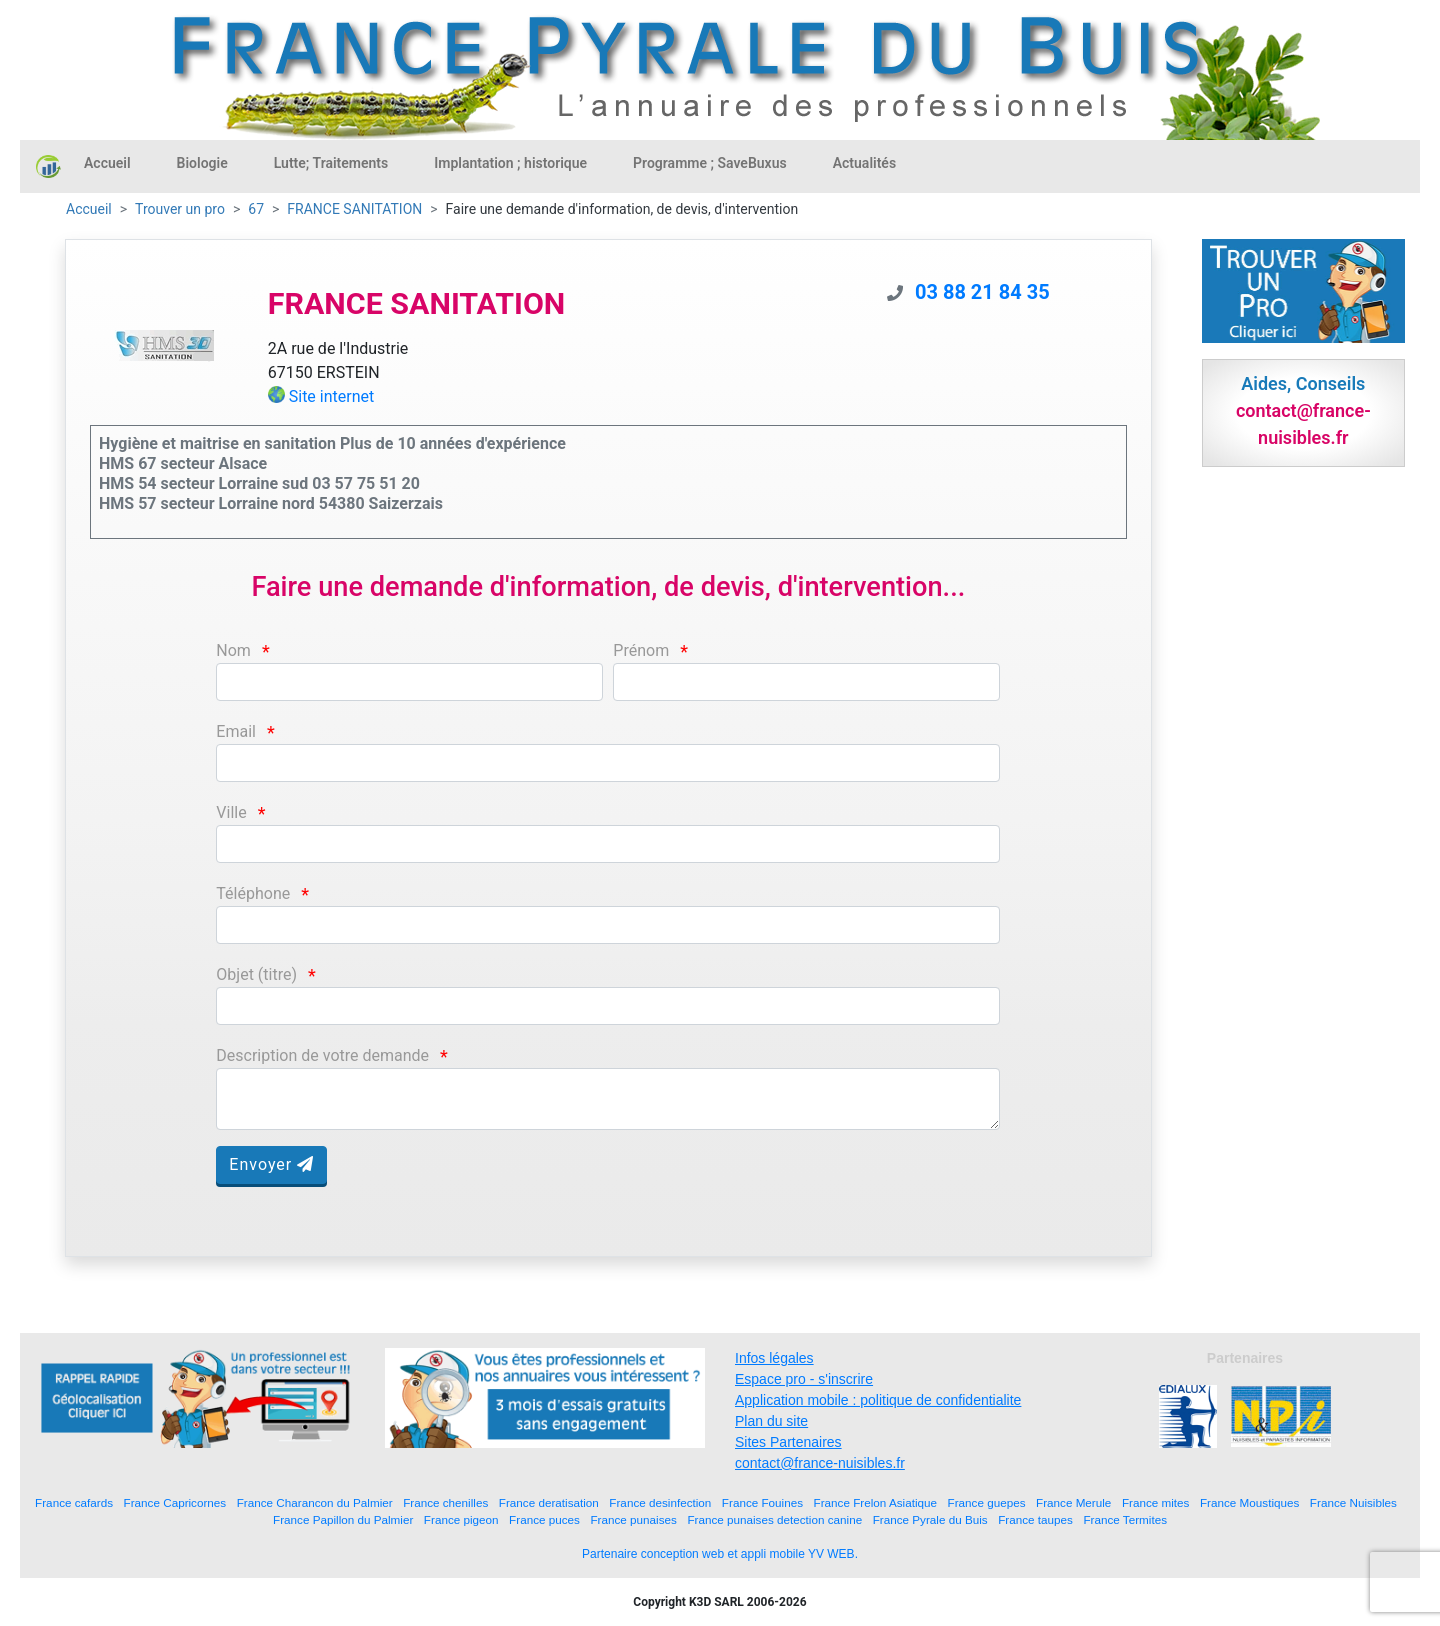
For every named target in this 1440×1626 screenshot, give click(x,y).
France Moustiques (1249, 1502)
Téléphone (253, 893)
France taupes (1035, 1519)
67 (256, 209)
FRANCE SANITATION (354, 209)
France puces (544, 1519)
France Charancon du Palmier (315, 1502)
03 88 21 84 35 (982, 292)
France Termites (1125, 1519)
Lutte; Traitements (331, 163)
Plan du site (771, 1421)
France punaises (633, 1519)
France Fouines (762, 1502)
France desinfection (660, 1502)
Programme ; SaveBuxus (710, 163)
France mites (1156, 1502)
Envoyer (271, 1164)
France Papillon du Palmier (343, 1519)
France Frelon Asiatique (875, 1502)
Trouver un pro (180, 209)
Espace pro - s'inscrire (804, 1379)
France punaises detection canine (774, 1519)
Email (236, 731)
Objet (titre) (256, 974)
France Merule (1073, 1502)
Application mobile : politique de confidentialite (878, 1400)
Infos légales (774, 1358)
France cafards (74, 1502)
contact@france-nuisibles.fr (820, 1463)
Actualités (864, 163)
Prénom (641, 650)
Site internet (332, 396)
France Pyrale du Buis (930, 1519)
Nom (233, 650)
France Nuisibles (1353, 1502)
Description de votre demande (322, 1055)
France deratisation (549, 1502)
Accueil (107, 163)
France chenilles (445, 1502)
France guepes (987, 1502)
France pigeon (461, 1519)
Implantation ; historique (510, 163)
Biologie (202, 163)
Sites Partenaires (788, 1442)
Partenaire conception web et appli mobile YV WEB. (720, 1554)
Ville (231, 812)
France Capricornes (175, 1502)
